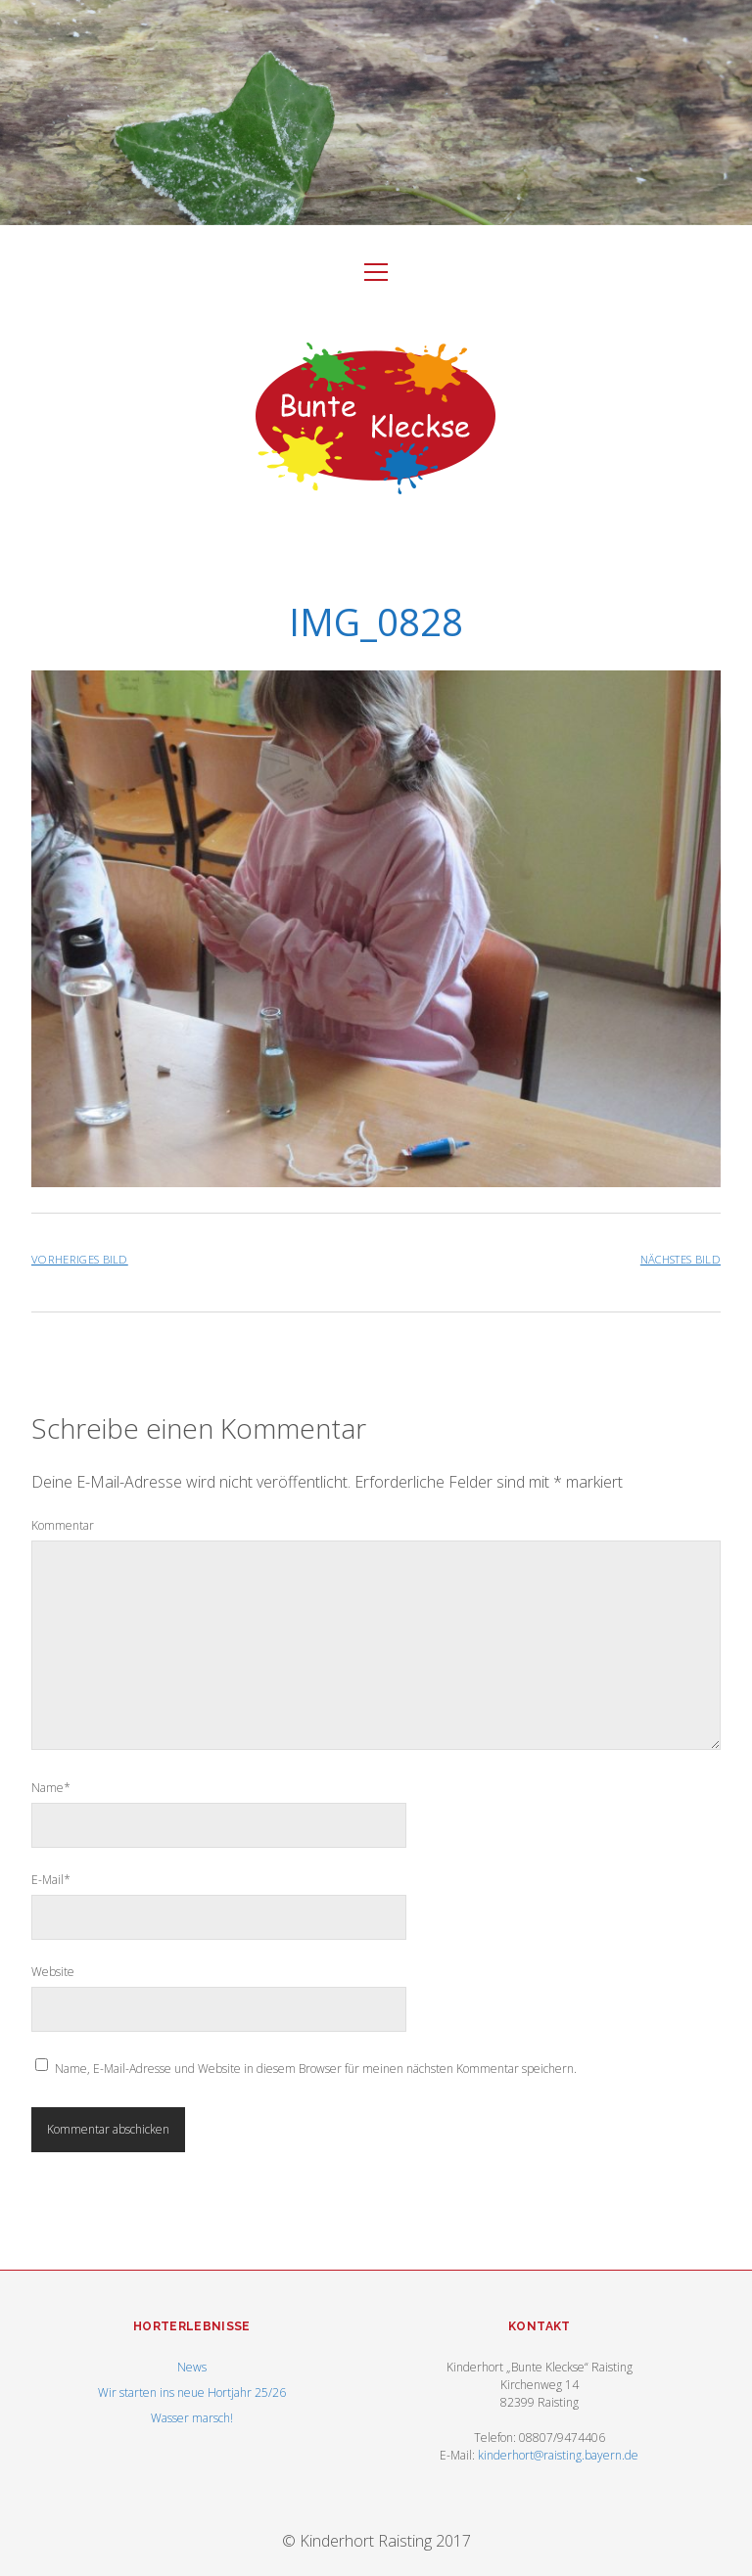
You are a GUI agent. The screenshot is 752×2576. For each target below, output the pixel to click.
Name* (50, 1787)
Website (52, 1971)
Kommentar (62, 1525)
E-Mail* (50, 1879)
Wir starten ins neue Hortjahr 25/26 (192, 2392)
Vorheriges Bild (79, 1259)
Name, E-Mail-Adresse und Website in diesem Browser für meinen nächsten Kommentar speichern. (316, 2068)
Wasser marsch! (192, 2418)
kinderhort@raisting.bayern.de (558, 2455)
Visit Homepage (376, 112)
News (192, 2367)
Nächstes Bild (680, 1259)
